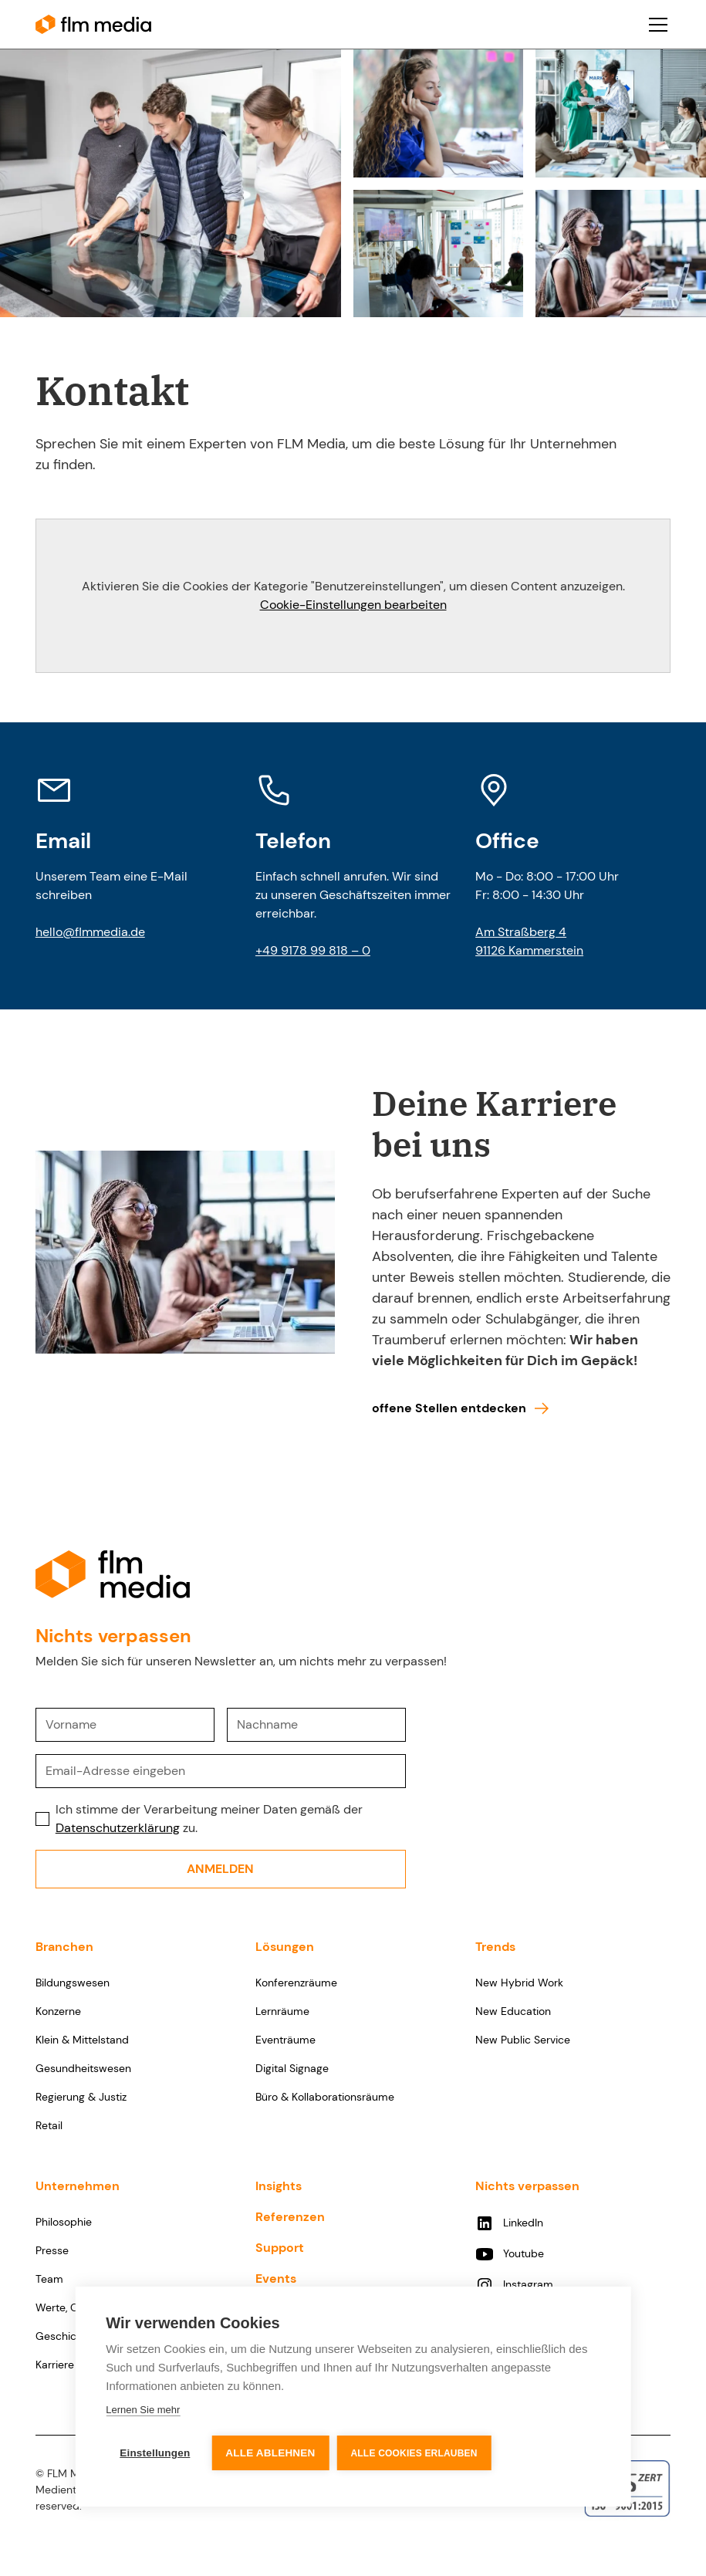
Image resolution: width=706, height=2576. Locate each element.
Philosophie (63, 2222)
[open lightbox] (170, 183)
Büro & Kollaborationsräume (324, 2097)
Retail (48, 2125)
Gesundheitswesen (83, 2068)
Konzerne (58, 2011)
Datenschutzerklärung (118, 1828)
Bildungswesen (72, 1982)
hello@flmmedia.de (90, 932)
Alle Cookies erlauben (413, 2453)
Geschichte (64, 2336)
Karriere (54, 2364)
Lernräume (282, 2011)
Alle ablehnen (270, 2453)
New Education (513, 2011)
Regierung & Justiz (81, 2097)
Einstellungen (155, 2453)
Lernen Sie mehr (143, 2409)
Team (49, 2279)
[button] (655, 24)
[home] (93, 24)
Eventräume (285, 2040)
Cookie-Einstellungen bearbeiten (353, 605)
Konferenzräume (296, 1982)
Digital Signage (292, 2068)
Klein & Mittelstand (82, 2040)
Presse (52, 2250)
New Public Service (522, 2040)
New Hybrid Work (519, 1982)
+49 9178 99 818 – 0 (312, 950)
